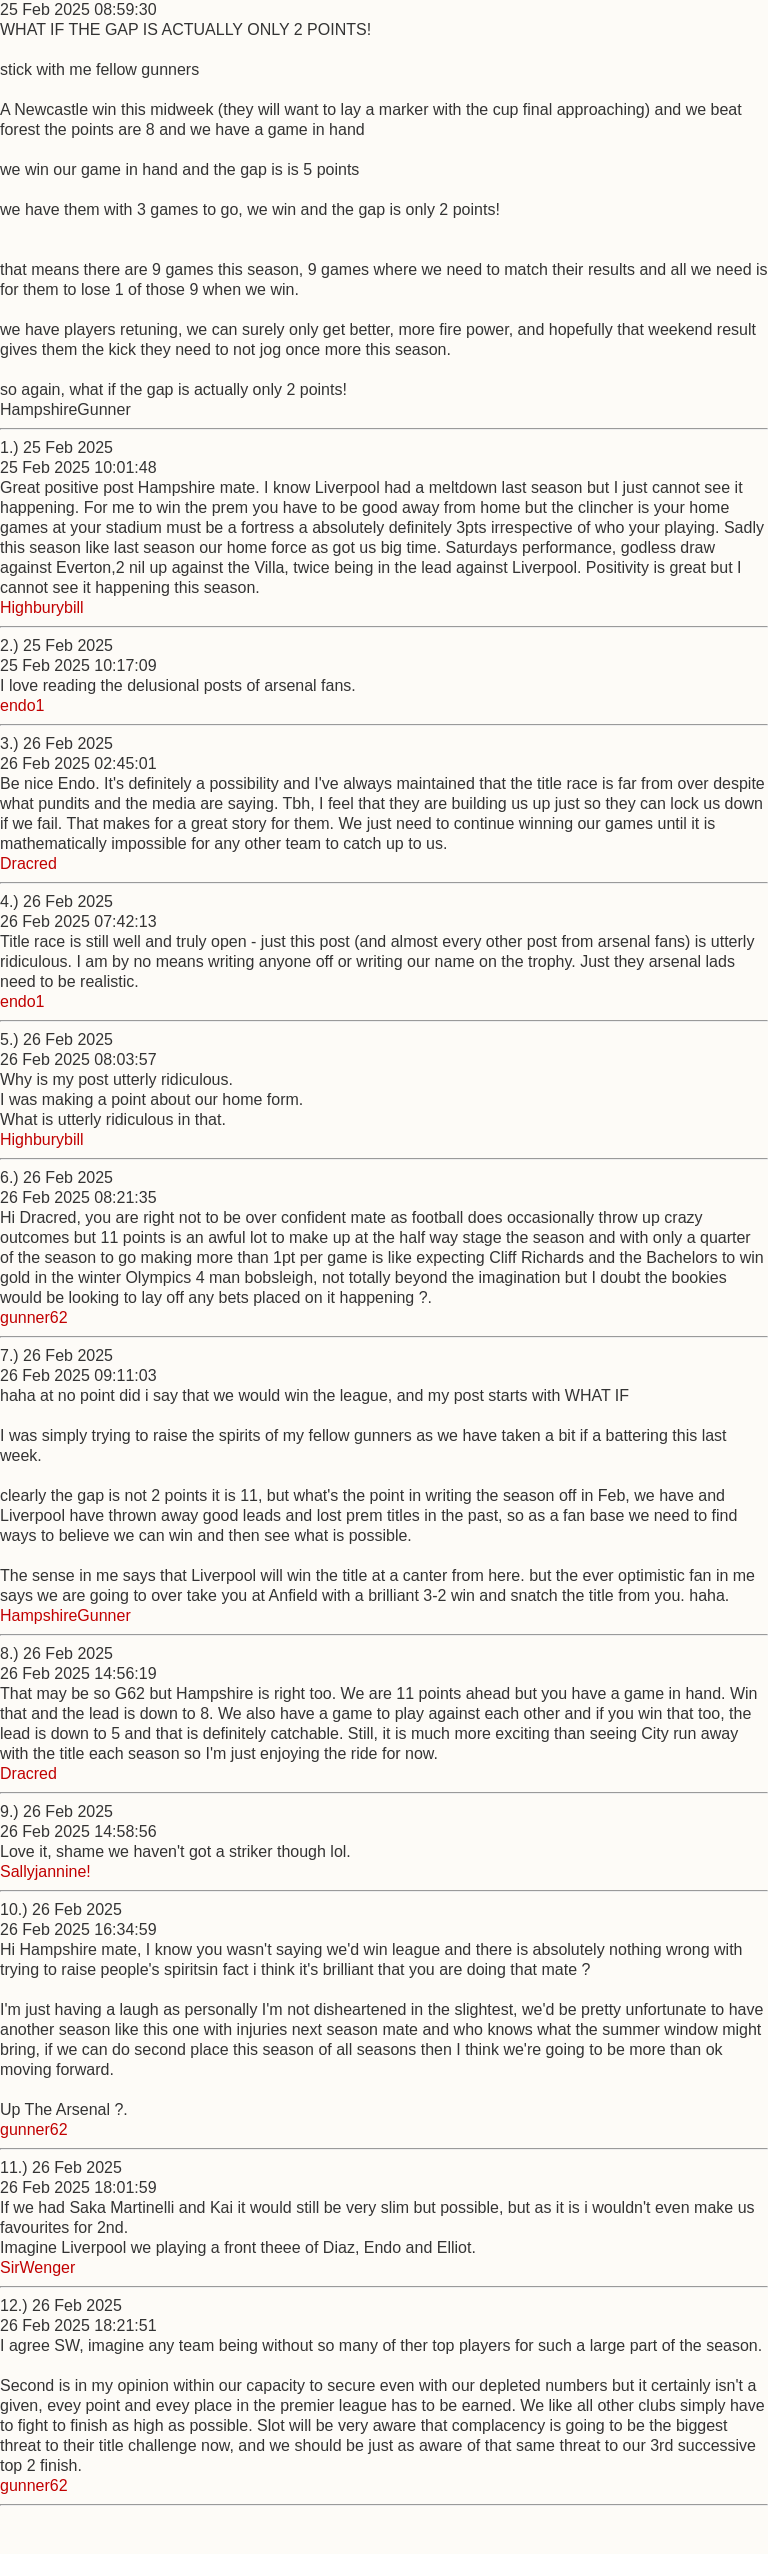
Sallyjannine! (45, 1871)
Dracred (28, 863)
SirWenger (37, 2267)
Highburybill (42, 607)
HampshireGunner (65, 1615)
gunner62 (34, 1317)
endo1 (22, 705)
